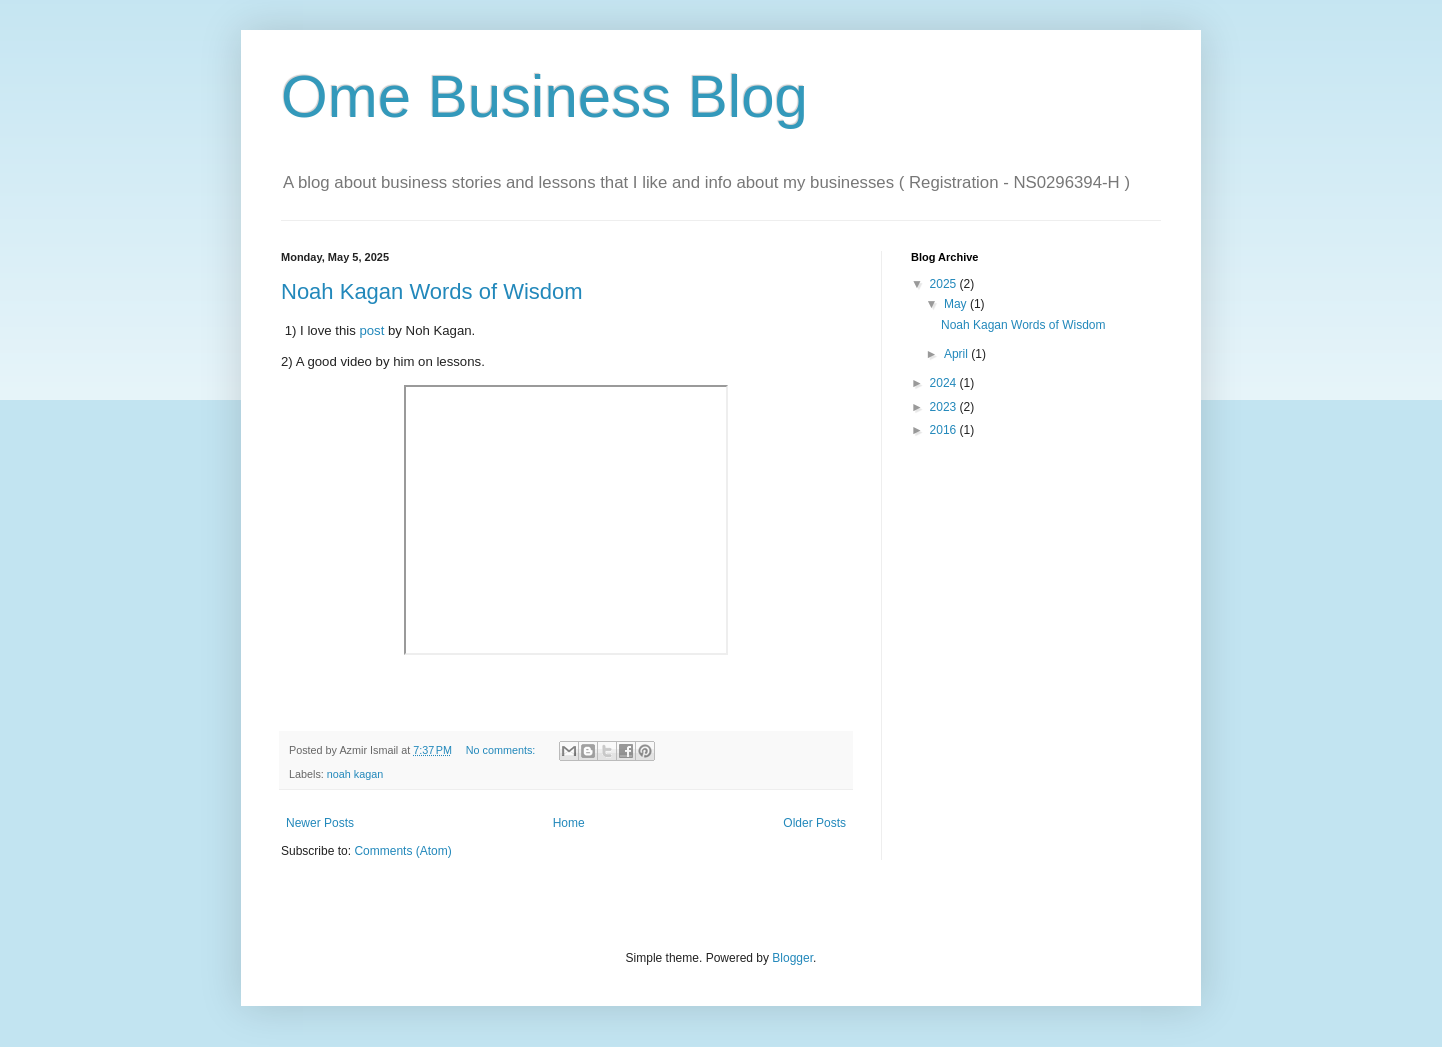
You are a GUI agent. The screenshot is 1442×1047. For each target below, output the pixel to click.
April (957, 354)
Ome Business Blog (544, 96)
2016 (945, 430)
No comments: (502, 750)
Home (569, 823)
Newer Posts (320, 823)
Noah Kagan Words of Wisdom (432, 291)
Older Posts (814, 823)
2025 (945, 284)
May (957, 304)
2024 (945, 383)
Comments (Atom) (402, 851)
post (373, 330)
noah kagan (355, 774)
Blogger (792, 958)
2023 (945, 407)
